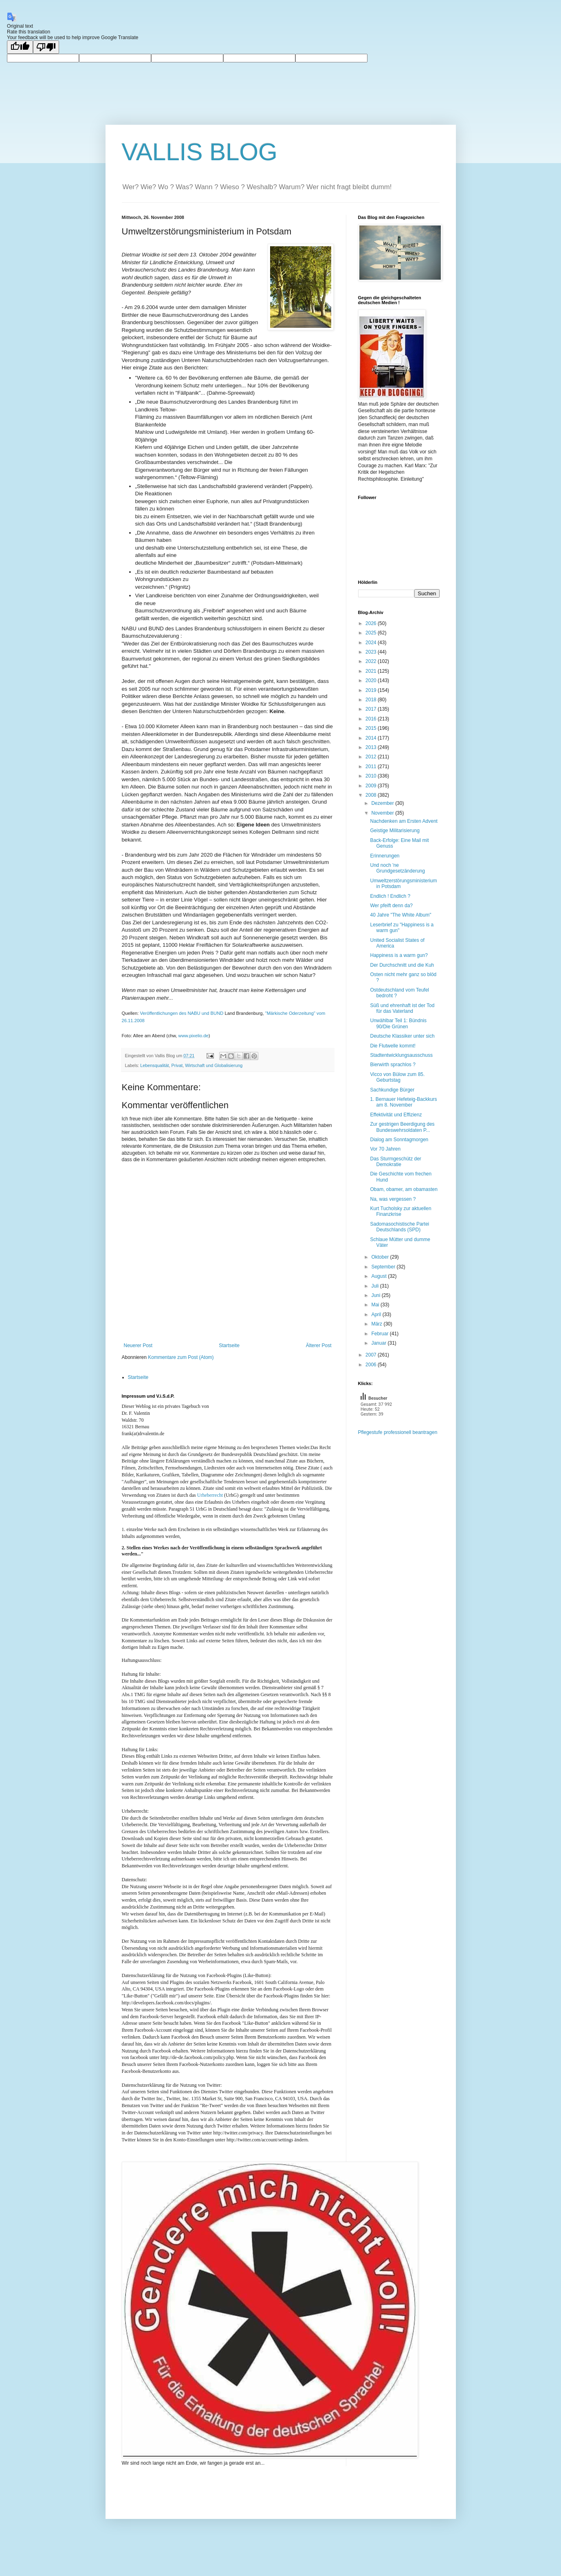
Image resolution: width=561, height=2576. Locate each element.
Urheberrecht (210, 1495)
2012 (371, 757)
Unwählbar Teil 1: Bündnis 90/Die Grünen (398, 1023)
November (383, 813)
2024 (371, 642)
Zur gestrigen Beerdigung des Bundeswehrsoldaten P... (402, 1127)
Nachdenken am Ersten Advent (403, 821)
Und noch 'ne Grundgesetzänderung (397, 868)
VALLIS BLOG (199, 152)
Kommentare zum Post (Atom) (180, 1357)
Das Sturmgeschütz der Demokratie (395, 1161)
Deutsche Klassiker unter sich (402, 1036)
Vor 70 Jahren (385, 1149)
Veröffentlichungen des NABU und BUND (181, 1013)
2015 (371, 728)
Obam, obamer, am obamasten (403, 1189)
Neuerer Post (138, 1345)
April (376, 1314)
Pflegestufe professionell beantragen (398, 1432)
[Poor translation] (46, 47)
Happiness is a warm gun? (398, 955)
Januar (379, 1343)
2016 (371, 719)
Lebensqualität (154, 1065)
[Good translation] (20, 47)
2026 (371, 623)
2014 (371, 738)
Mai (376, 1305)
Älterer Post (319, 1345)
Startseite (229, 1345)
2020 (371, 680)
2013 (371, 747)
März (377, 1324)
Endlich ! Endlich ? (390, 896)
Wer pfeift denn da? (391, 905)
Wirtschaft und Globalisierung (213, 1065)
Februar (380, 1334)
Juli (375, 1286)
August (379, 1276)
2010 (371, 776)
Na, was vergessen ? (393, 1199)
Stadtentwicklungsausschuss (401, 1055)
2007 (371, 1355)
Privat (177, 1065)
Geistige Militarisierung (394, 830)
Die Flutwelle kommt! (392, 1046)
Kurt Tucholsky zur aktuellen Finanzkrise (400, 1211)
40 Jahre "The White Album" (400, 915)
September (383, 1267)
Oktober (380, 1257)
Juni (376, 1295)
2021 (371, 671)
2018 (371, 700)
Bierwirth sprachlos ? (392, 1064)
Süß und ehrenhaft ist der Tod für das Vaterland (402, 1008)
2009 (371, 786)
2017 (371, 709)
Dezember (383, 803)
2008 (371, 795)
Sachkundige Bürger (392, 1090)
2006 (371, 1365)
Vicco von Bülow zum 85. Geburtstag (397, 1077)
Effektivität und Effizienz (396, 1115)
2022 (371, 661)
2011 (371, 766)
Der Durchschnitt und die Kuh (402, 965)
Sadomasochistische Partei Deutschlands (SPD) (399, 1227)
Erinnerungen (384, 856)
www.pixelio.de (193, 1035)
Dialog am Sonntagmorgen (399, 1139)
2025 (371, 633)
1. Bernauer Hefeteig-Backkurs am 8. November (403, 1102)
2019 (371, 690)
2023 (371, 652)
